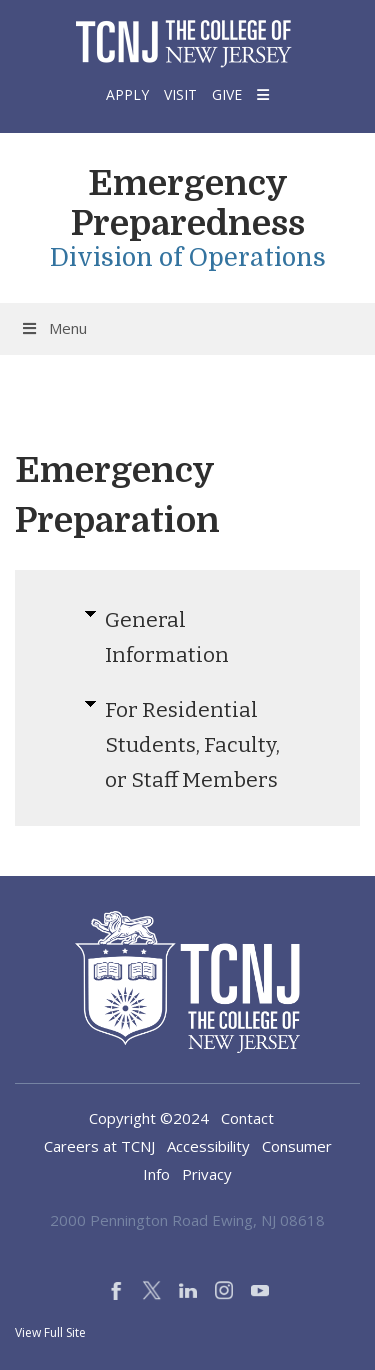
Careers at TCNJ (99, 1146)
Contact (247, 1118)
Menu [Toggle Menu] (53, 328)
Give (227, 94)
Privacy (207, 1174)
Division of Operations (188, 257)
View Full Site (50, 1332)
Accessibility (208, 1146)
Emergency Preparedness (188, 203)
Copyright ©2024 (149, 1118)
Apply (127, 94)
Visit (180, 94)
